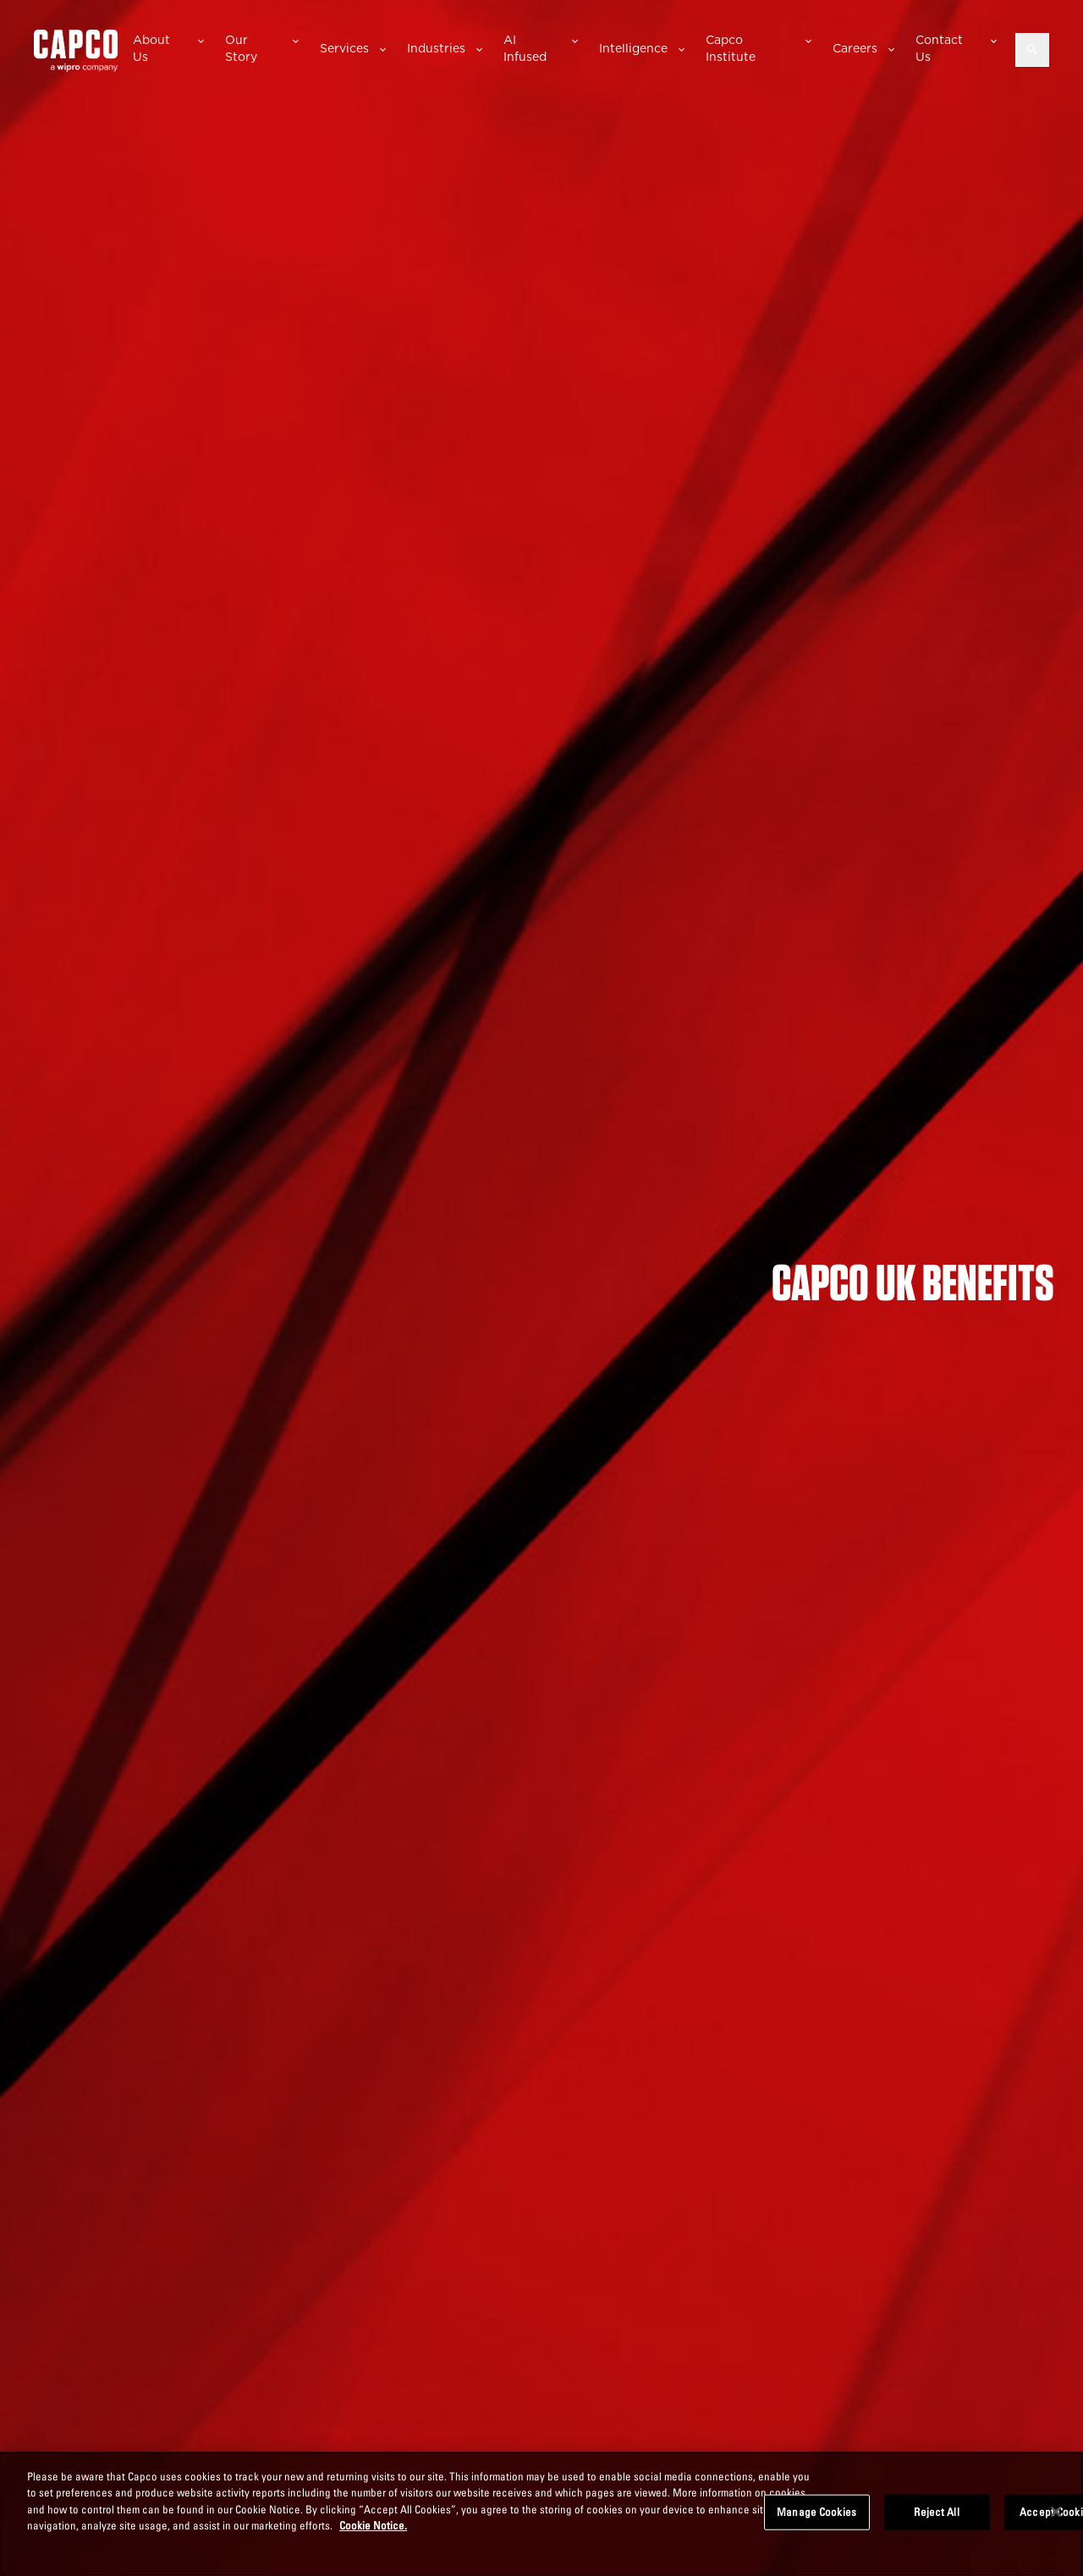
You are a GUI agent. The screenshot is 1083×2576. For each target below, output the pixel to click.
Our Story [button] (241, 48)
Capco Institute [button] (731, 48)
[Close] (1056, 2511)
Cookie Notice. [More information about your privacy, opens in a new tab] (373, 2525)
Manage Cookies (816, 2511)
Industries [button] (436, 48)
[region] (541, 2514)
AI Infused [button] (525, 48)
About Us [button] (151, 48)
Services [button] (344, 48)
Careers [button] (855, 48)
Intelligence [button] (633, 48)
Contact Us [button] (939, 48)
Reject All (936, 2511)
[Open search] (1032, 50)
